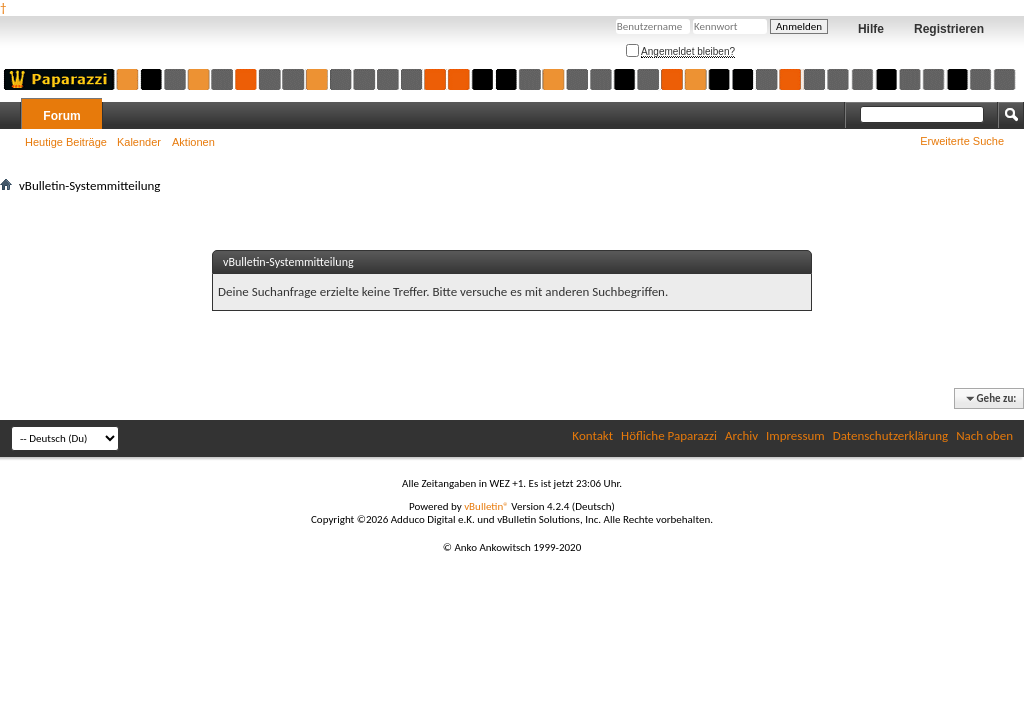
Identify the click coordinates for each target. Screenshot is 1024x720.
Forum (61, 116)
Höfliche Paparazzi (669, 435)
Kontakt (592, 435)
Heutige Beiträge (66, 142)
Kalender (139, 142)
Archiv (741, 435)
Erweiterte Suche (962, 141)
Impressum (795, 435)
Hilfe (871, 29)
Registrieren (949, 29)
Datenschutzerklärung (891, 435)
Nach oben (984, 435)
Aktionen (193, 142)
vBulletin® (486, 506)
